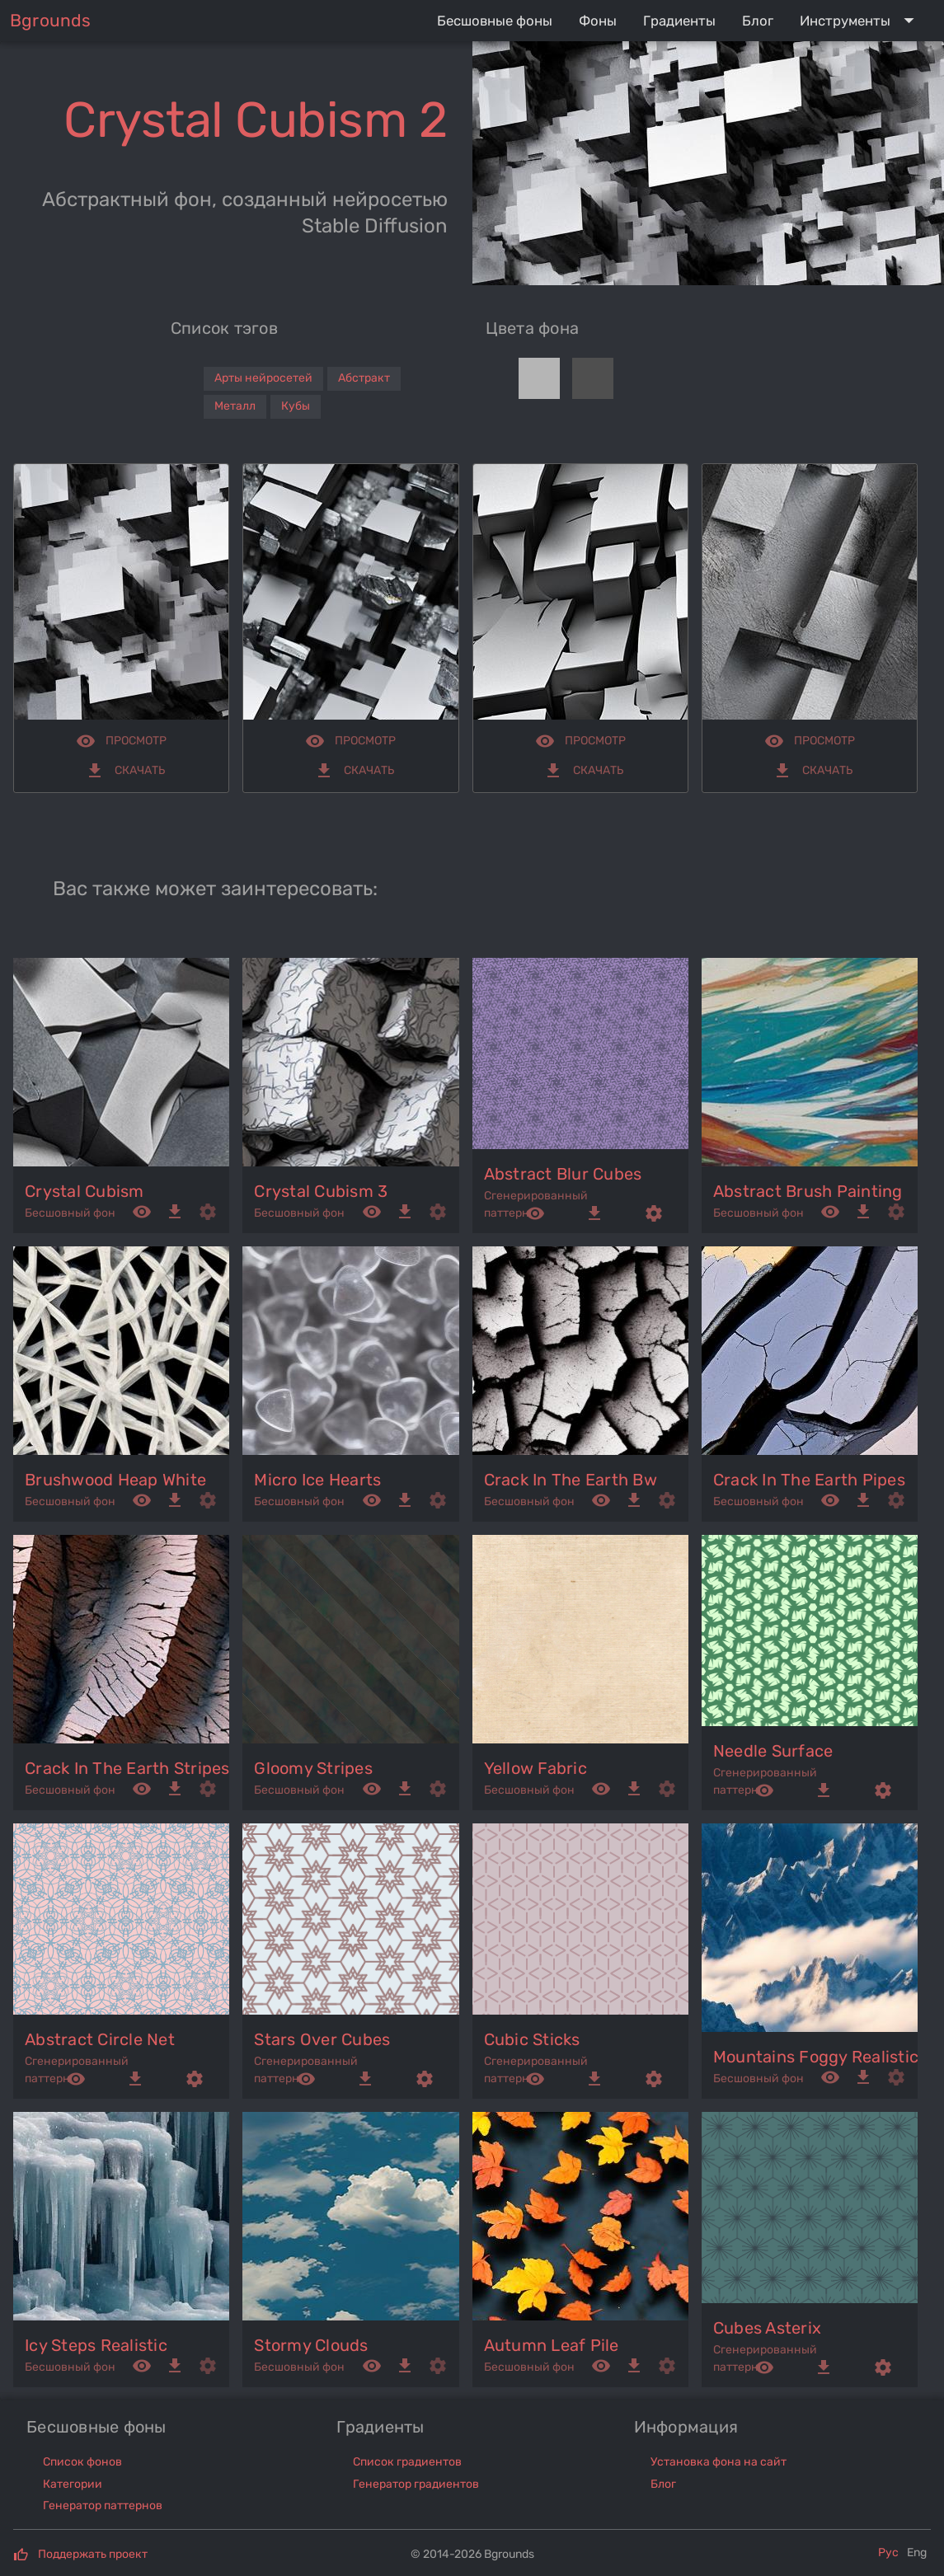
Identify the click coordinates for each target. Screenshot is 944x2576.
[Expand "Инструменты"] (860, 20)
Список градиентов (407, 2462)
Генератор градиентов (416, 2484)
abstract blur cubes (563, 1174)
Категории (72, 2484)
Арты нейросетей (263, 378)
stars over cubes (322, 2039)
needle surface (773, 1751)
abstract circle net (100, 2039)
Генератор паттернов (102, 2506)
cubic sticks (532, 2039)
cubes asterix (767, 2328)
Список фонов (82, 2462)
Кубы (295, 406)
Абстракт (364, 378)
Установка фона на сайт (718, 2462)
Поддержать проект (93, 2554)
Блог (663, 2484)
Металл (235, 406)
